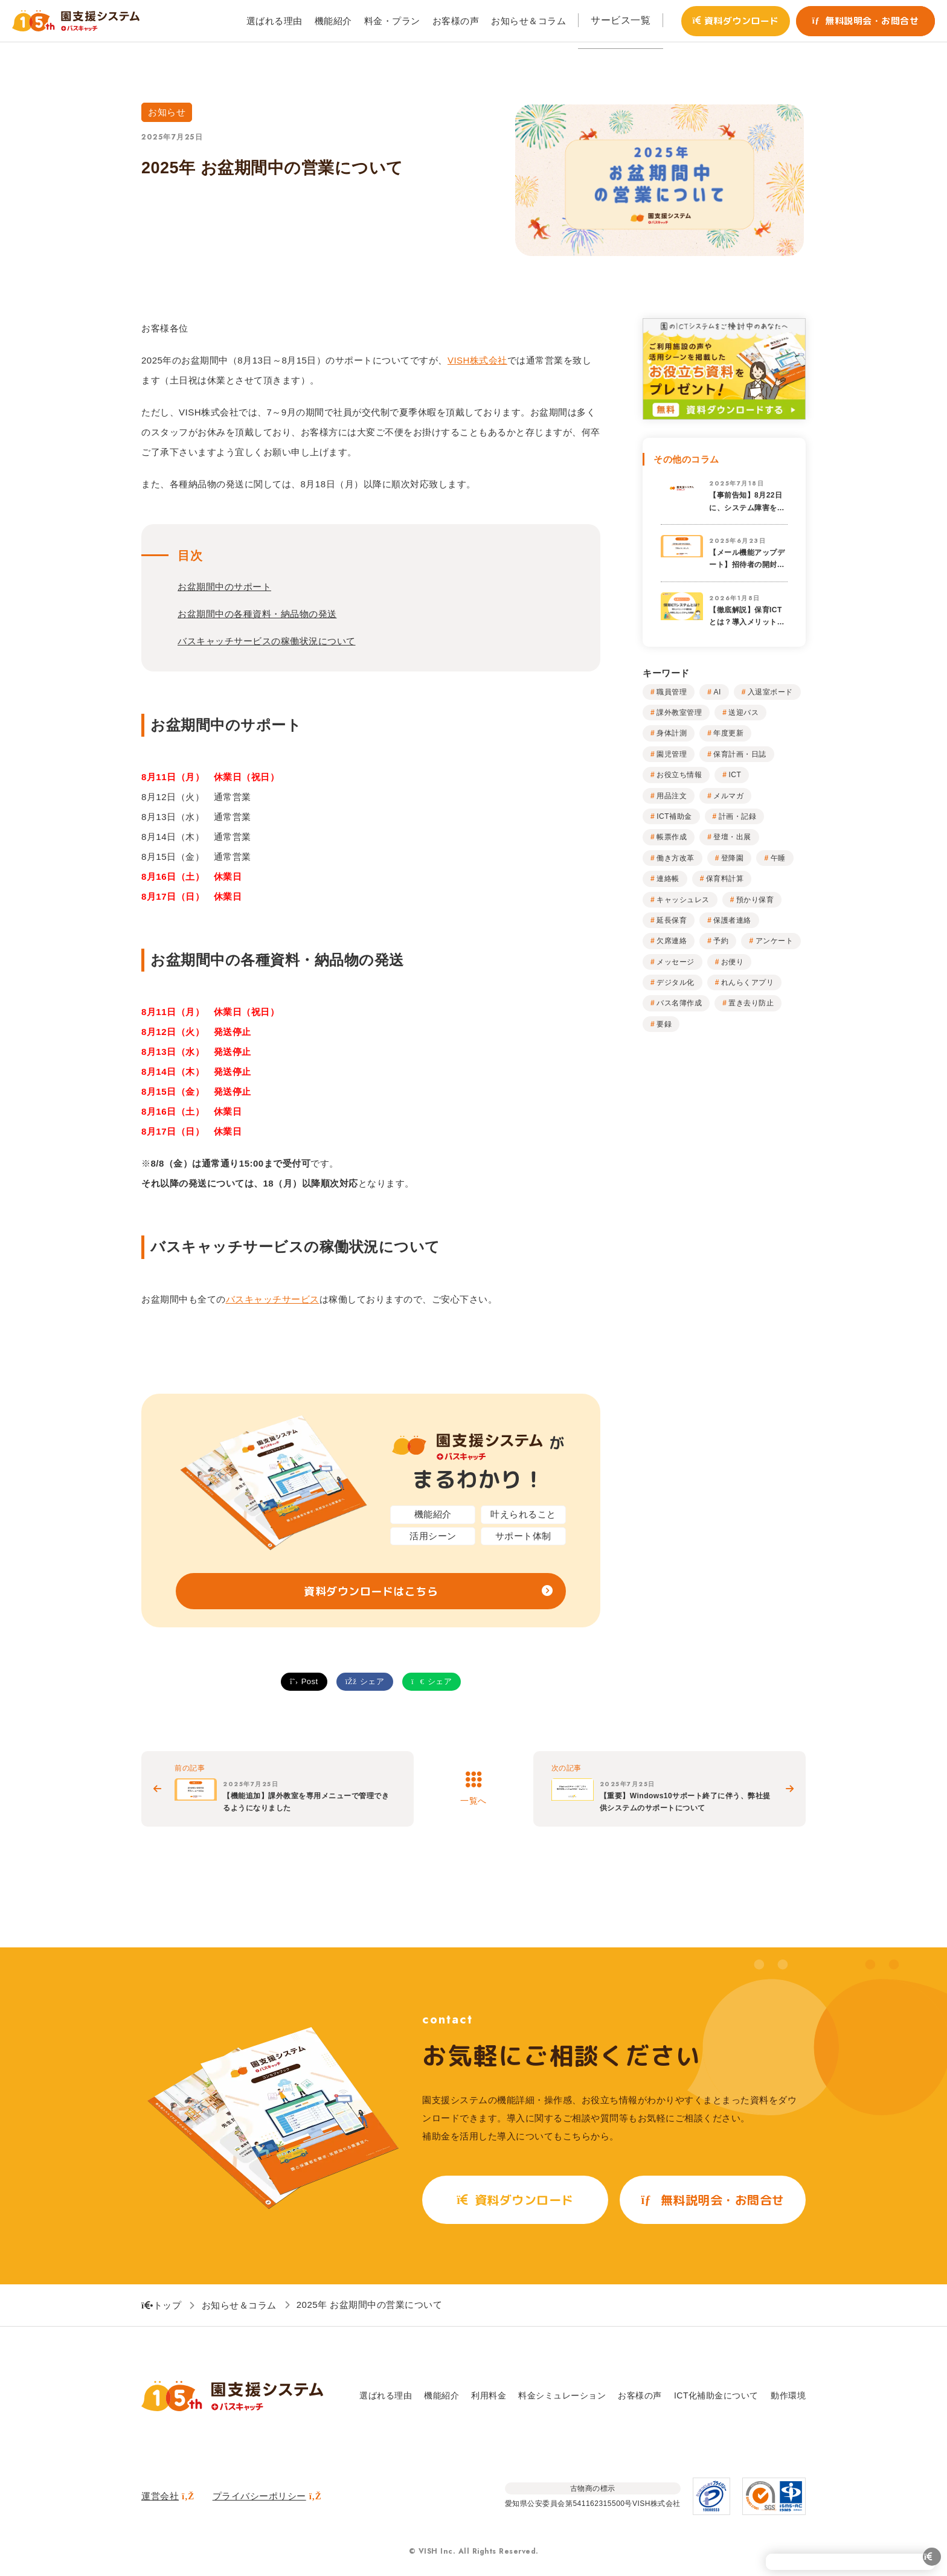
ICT (734, 775)
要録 (664, 1024)
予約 (720, 941)
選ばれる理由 (385, 2395)
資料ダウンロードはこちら (371, 1591)
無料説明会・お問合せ (865, 20)
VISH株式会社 (477, 360)
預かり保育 (755, 900)
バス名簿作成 (679, 1003)
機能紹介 (441, 2395)
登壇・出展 (732, 837)
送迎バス (743, 712)
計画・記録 (738, 816)
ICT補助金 (674, 816)
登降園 (732, 858)
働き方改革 (675, 858)
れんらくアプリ (747, 982)
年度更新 (728, 733)
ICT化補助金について (716, 2395)
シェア (364, 1681)
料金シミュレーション (562, 2395)
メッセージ (675, 962)
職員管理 (671, 692)
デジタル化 (675, 982)
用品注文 (671, 796)
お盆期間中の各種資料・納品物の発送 (257, 614)
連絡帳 (667, 878)
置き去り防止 (751, 1003)
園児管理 (671, 754)
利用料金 (488, 2395)
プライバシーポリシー (267, 2496)
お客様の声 (640, 2395)
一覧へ (473, 1800)
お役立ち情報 (679, 775)
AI (717, 692)
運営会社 (167, 2496)
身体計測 (671, 733)
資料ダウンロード (735, 20)
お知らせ (166, 112)
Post (304, 1681)
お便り (732, 962)
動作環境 (788, 2395)
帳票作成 (671, 837)
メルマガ (728, 796)
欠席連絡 (671, 941)
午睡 (778, 858)
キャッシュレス (683, 900)
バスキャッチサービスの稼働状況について (267, 641)
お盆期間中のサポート (224, 587)
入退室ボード (770, 692)
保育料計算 (725, 878)
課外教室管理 (679, 712)
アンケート (775, 941)
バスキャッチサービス (272, 1299)
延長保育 (671, 920)
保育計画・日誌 (739, 754)
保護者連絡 (732, 920)
